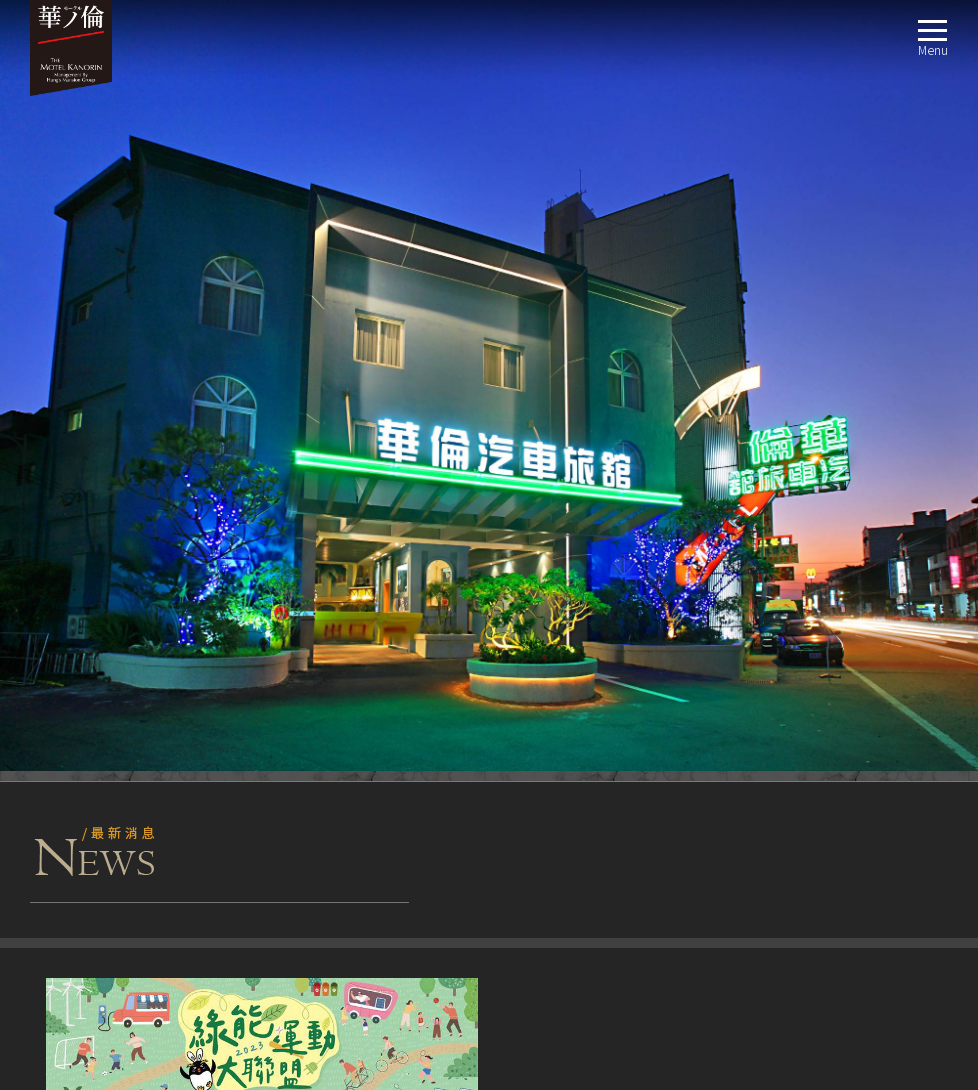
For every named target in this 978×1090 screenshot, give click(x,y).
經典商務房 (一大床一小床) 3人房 (145, 684)
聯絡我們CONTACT (74, 948)
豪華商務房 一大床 (103, 828)
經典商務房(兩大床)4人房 (122, 708)
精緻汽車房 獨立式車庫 (116, 852)
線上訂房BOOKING (75, 924)
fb (39, 551)
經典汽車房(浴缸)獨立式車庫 (132, 756)
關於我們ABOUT (67, 588)
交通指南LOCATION (76, 876)
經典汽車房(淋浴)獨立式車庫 (132, 780)
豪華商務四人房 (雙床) (114, 804)
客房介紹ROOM (64, 636)
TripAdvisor (72, 551)
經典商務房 (82, 660)
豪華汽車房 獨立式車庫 (116, 732)
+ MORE (463, 462)
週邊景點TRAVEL (67, 900)
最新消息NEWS (63, 612)
